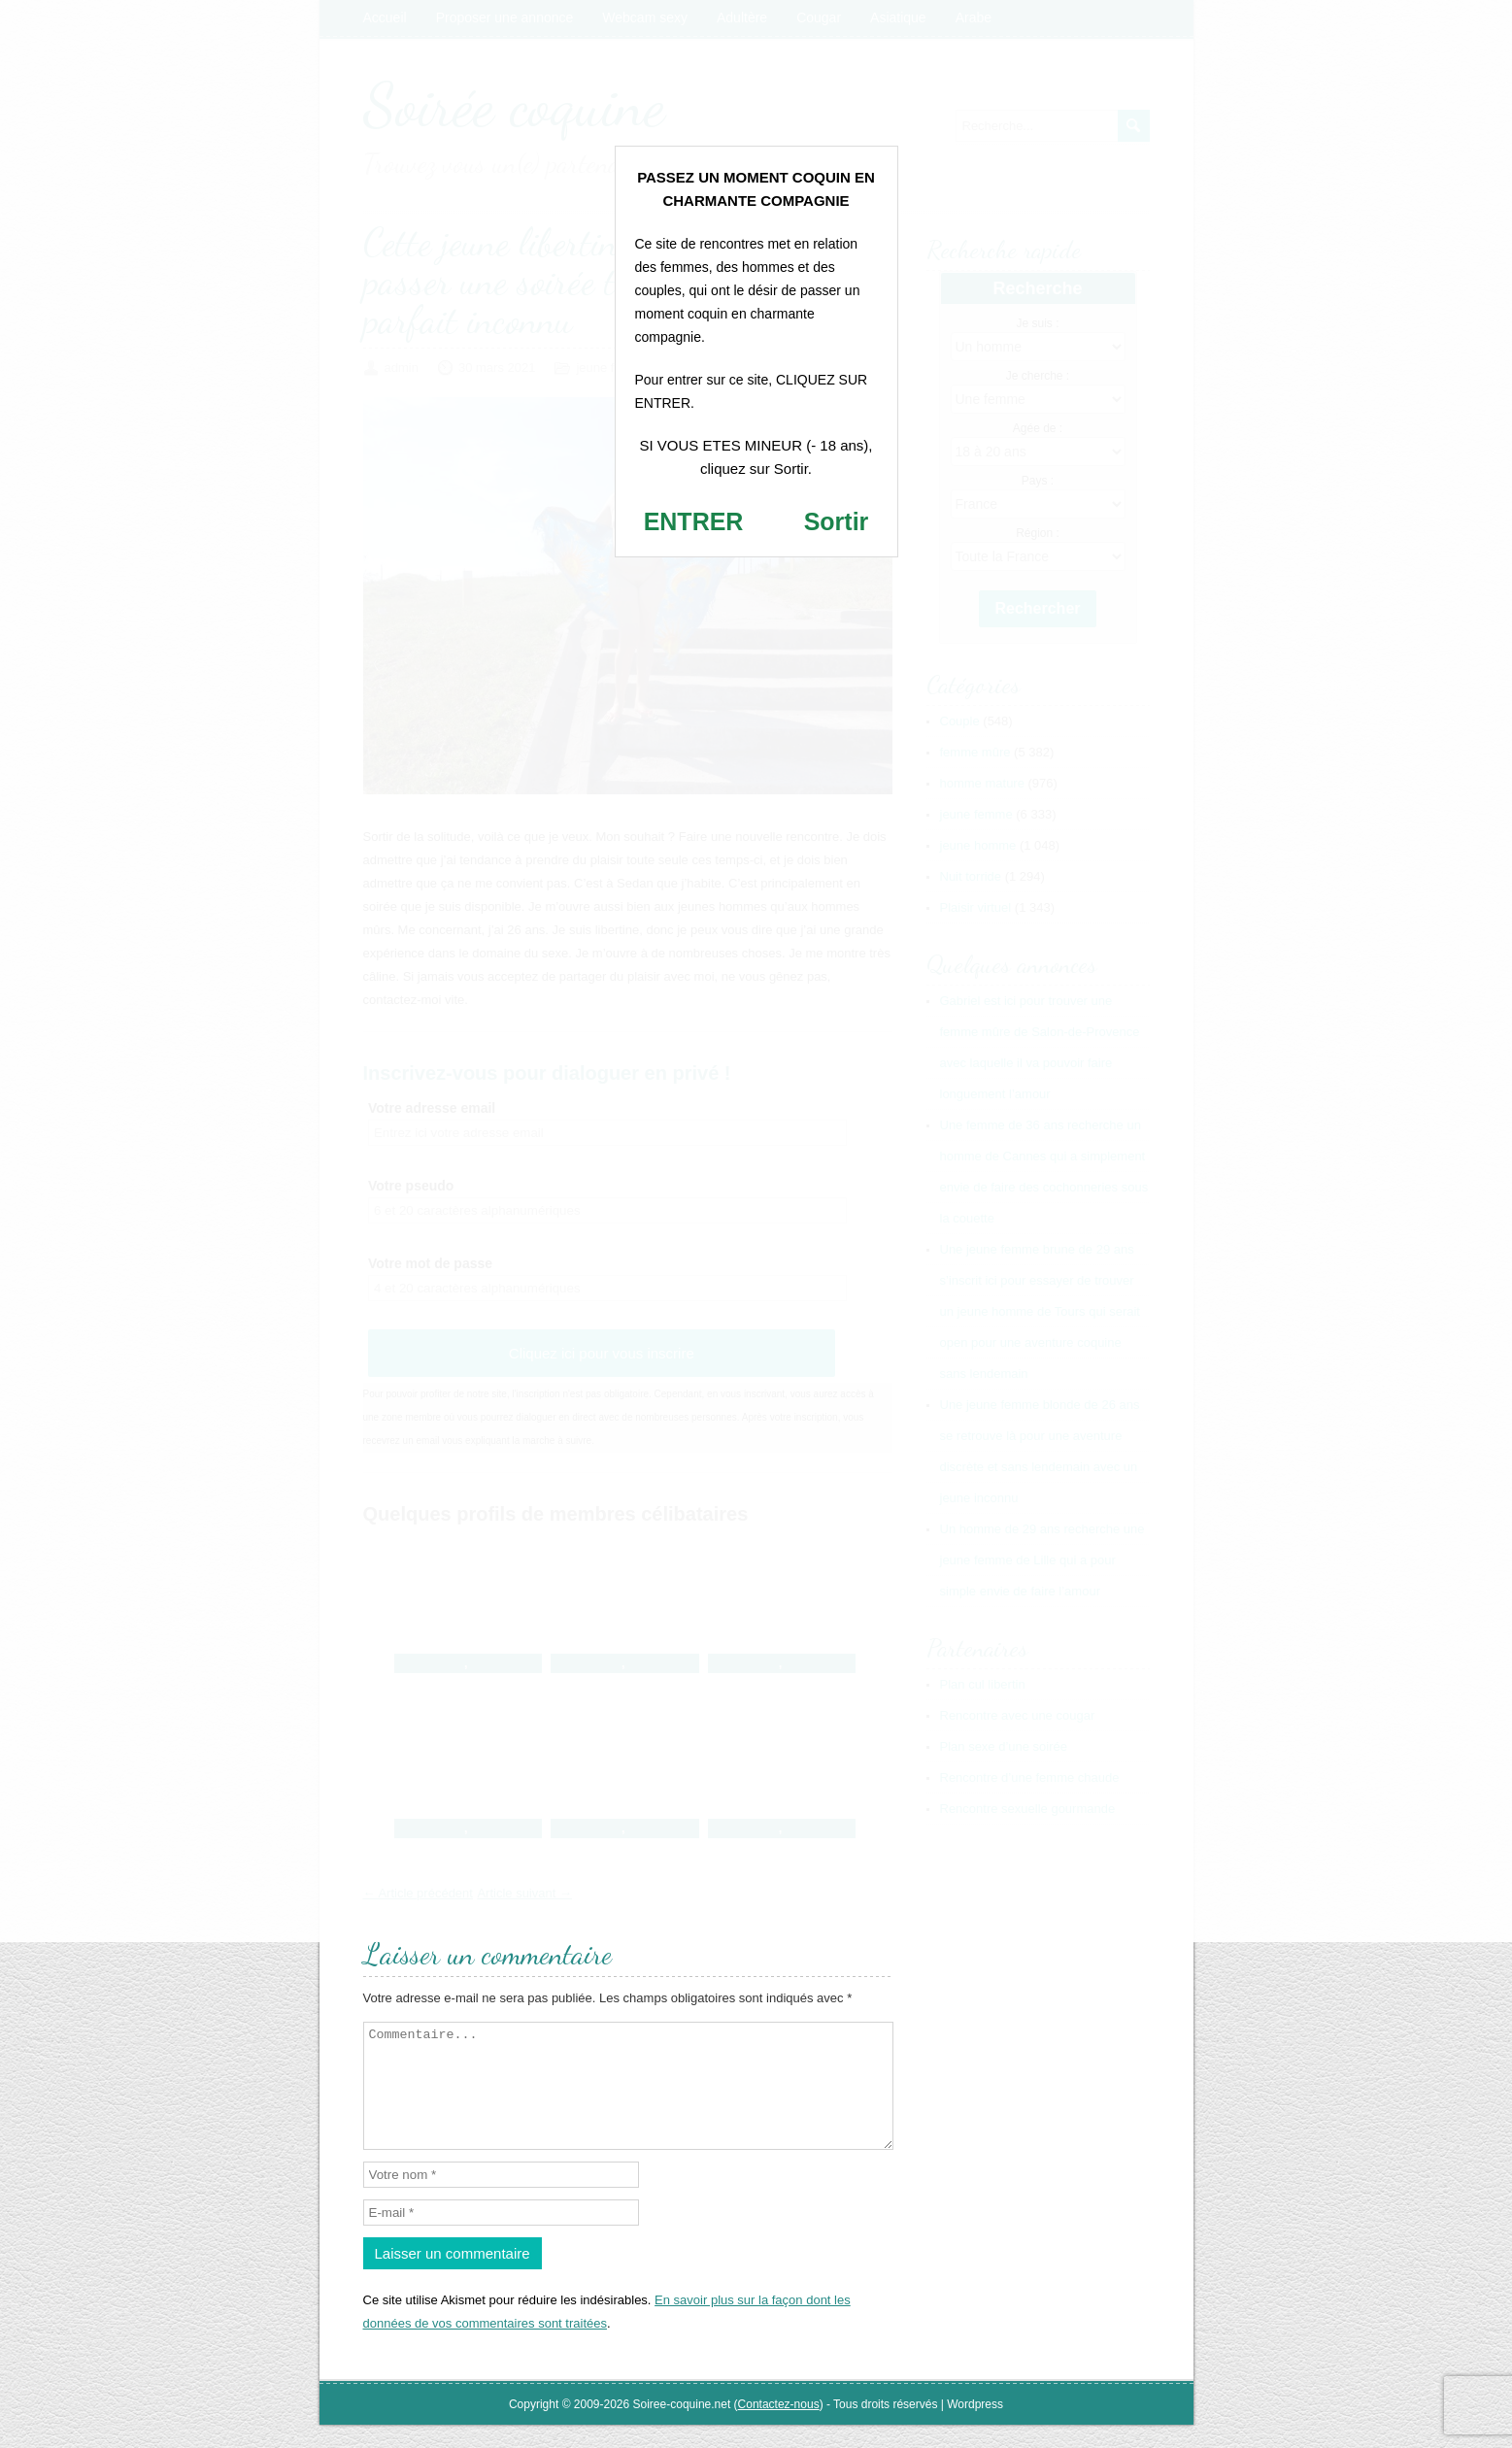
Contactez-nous (779, 2427)
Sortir (836, 521)
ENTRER (694, 521)
